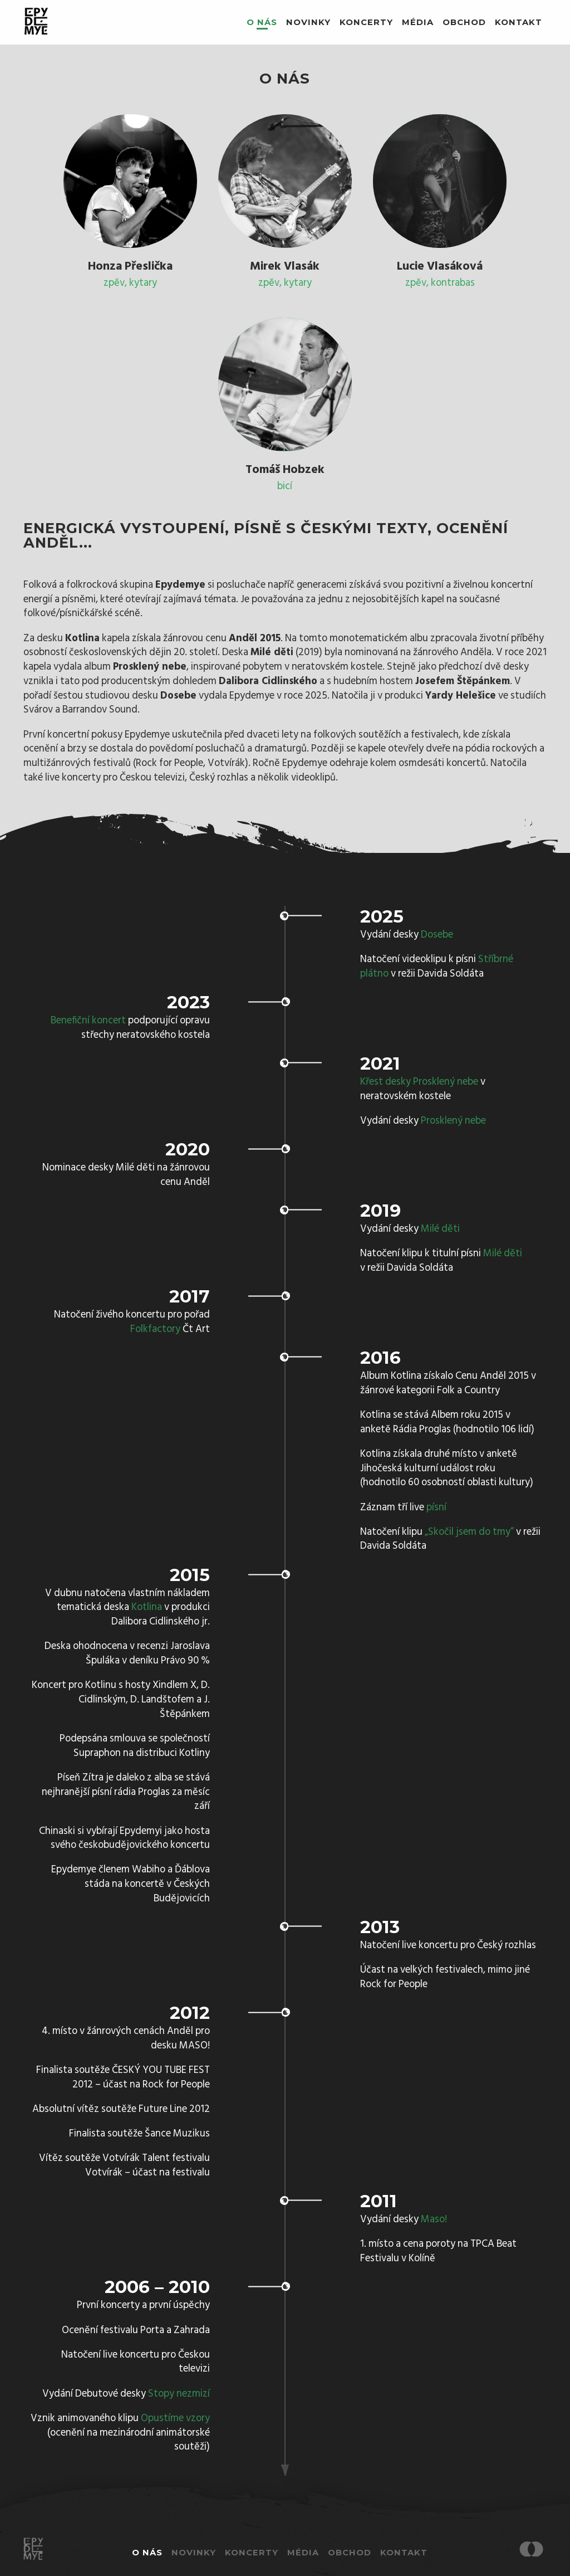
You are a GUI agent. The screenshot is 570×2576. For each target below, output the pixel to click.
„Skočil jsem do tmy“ (469, 1532)
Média (418, 22)
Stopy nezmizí (179, 2394)
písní (436, 1508)
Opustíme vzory (175, 2419)
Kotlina (146, 1607)
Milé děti (440, 1229)
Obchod (464, 22)
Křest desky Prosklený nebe (419, 1082)
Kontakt (518, 22)
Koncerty (366, 22)
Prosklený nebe (453, 1121)
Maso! (434, 2220)
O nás (262, 22)
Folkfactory (155, 1329)
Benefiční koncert (88, 1021)
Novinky (308, 22)
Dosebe (437, 935)
